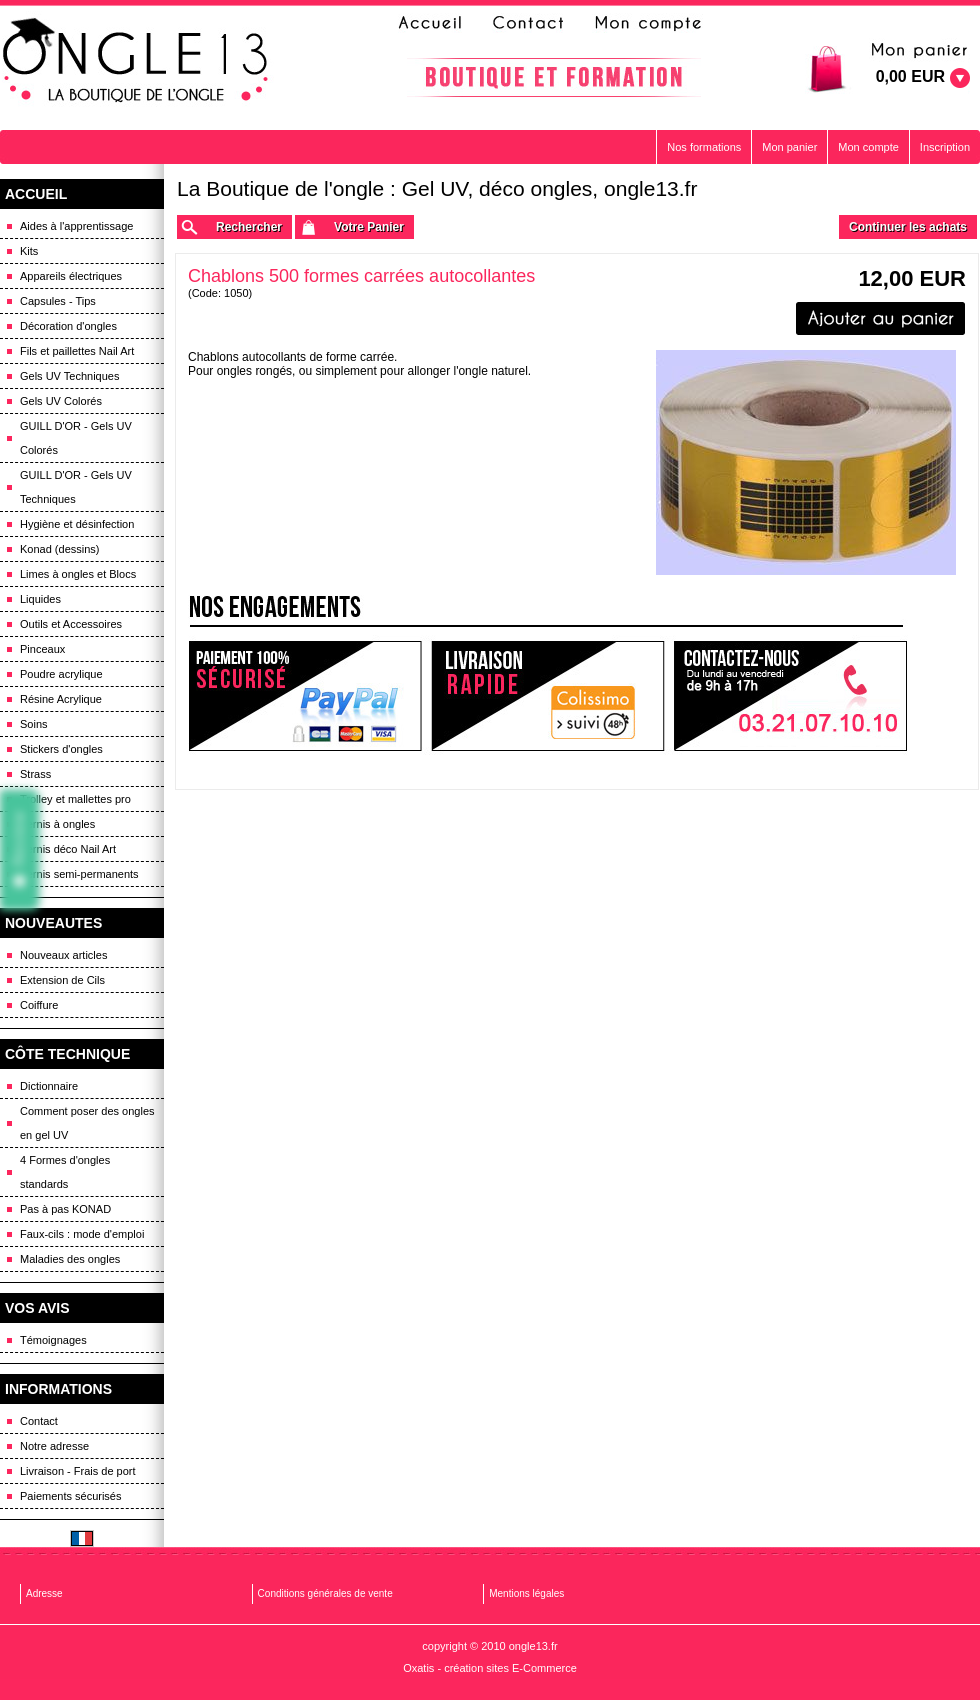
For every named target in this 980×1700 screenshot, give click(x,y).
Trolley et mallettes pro (75, 799)
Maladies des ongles (70, 1259)
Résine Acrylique (61, 699)
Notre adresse (54, 1446)
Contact (39, 1421)
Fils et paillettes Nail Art (77, 351)
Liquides (40, 599)
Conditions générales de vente (325, 1593)
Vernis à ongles (57, 824)
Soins (34, 724)
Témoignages (53, 1340)
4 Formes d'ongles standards (65, 1172)
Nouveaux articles (63, 955)
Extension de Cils (62, 980)
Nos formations (704, 147)
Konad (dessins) (60, 549)
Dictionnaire (49, 1086)
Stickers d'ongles (61, 749)
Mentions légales (526, 1593)
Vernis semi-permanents (79, 874)
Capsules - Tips (58, 301)
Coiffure (39, 1005)
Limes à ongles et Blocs (78, 574)
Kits (29, 251)
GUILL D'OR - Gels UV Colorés (76, 438)
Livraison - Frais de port (78, 1471)
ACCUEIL (36, 194)
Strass (35, 774)
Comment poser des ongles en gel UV (87, 1123)
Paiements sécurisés (71, 1496)
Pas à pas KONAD (65, 1209)
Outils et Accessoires (71, 624)
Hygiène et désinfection (77, 524)
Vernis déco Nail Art (68, 849)
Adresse (44, 1593)
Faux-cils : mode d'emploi (82, 1234)
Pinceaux (42, 649)
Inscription (945, 147)
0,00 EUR (910, 76)
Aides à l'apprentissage (76, 226)
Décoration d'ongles (68, 326)
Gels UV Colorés (61, 401)
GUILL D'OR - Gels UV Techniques (76, 487)
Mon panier (789, 147)
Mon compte (868, 147)
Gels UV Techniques (69, 376)
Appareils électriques (71, 276)
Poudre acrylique (61, 674)
